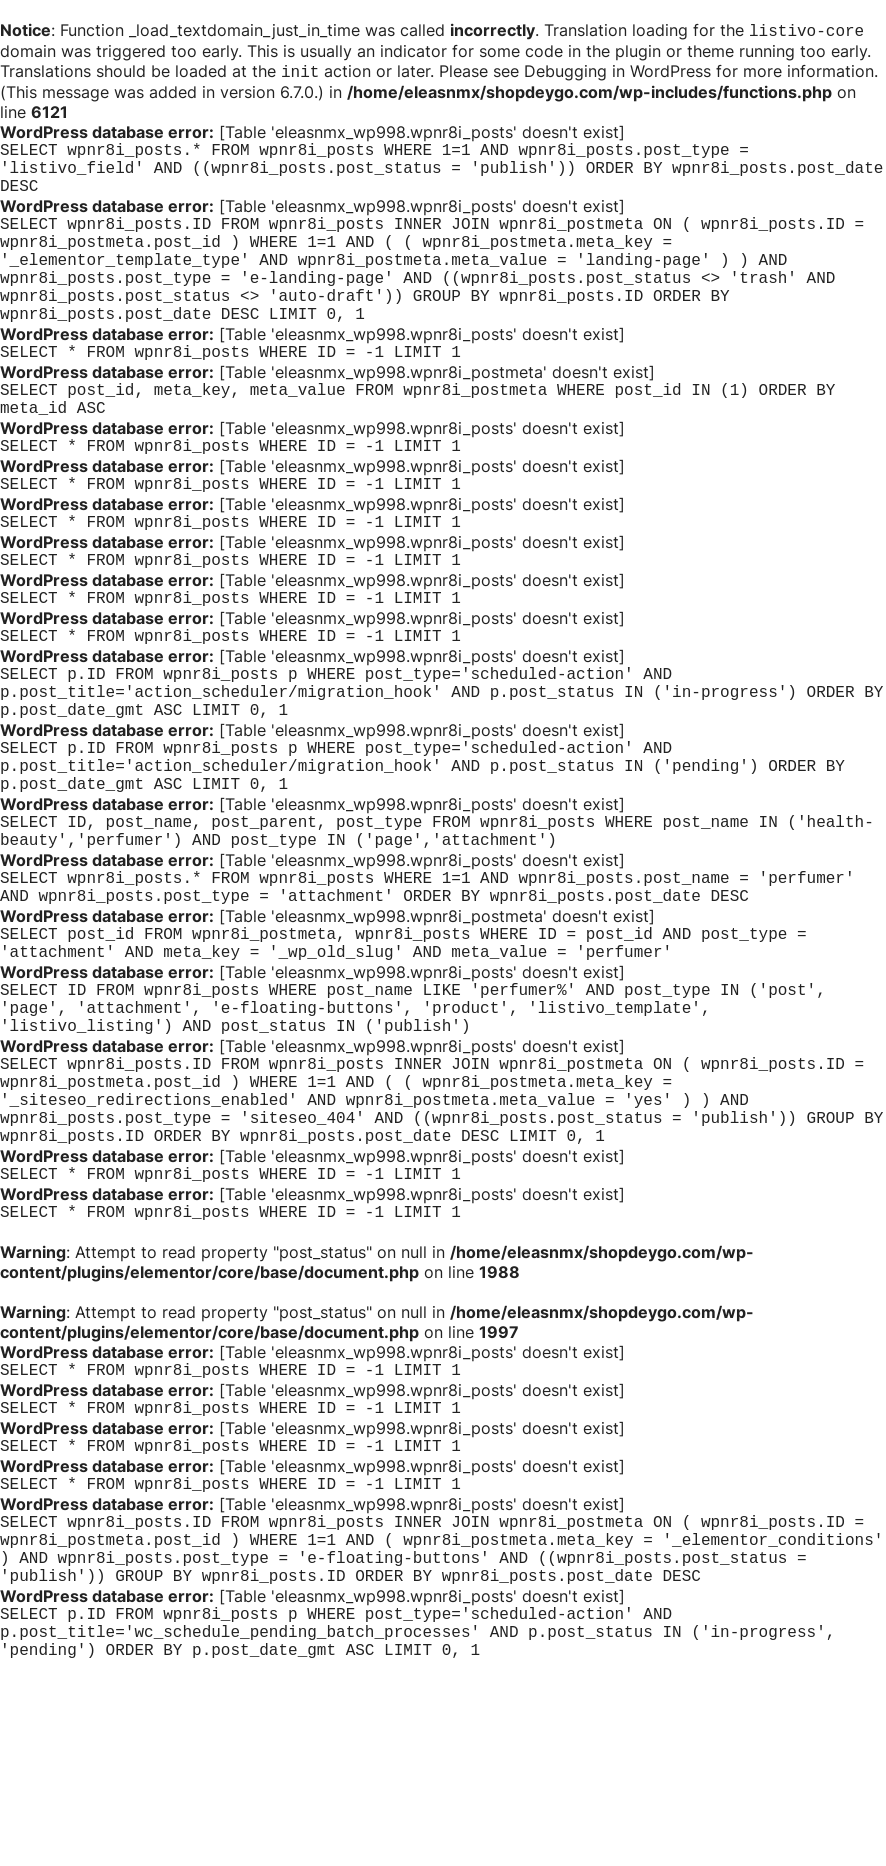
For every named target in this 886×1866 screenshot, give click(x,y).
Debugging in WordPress (617, 73)
